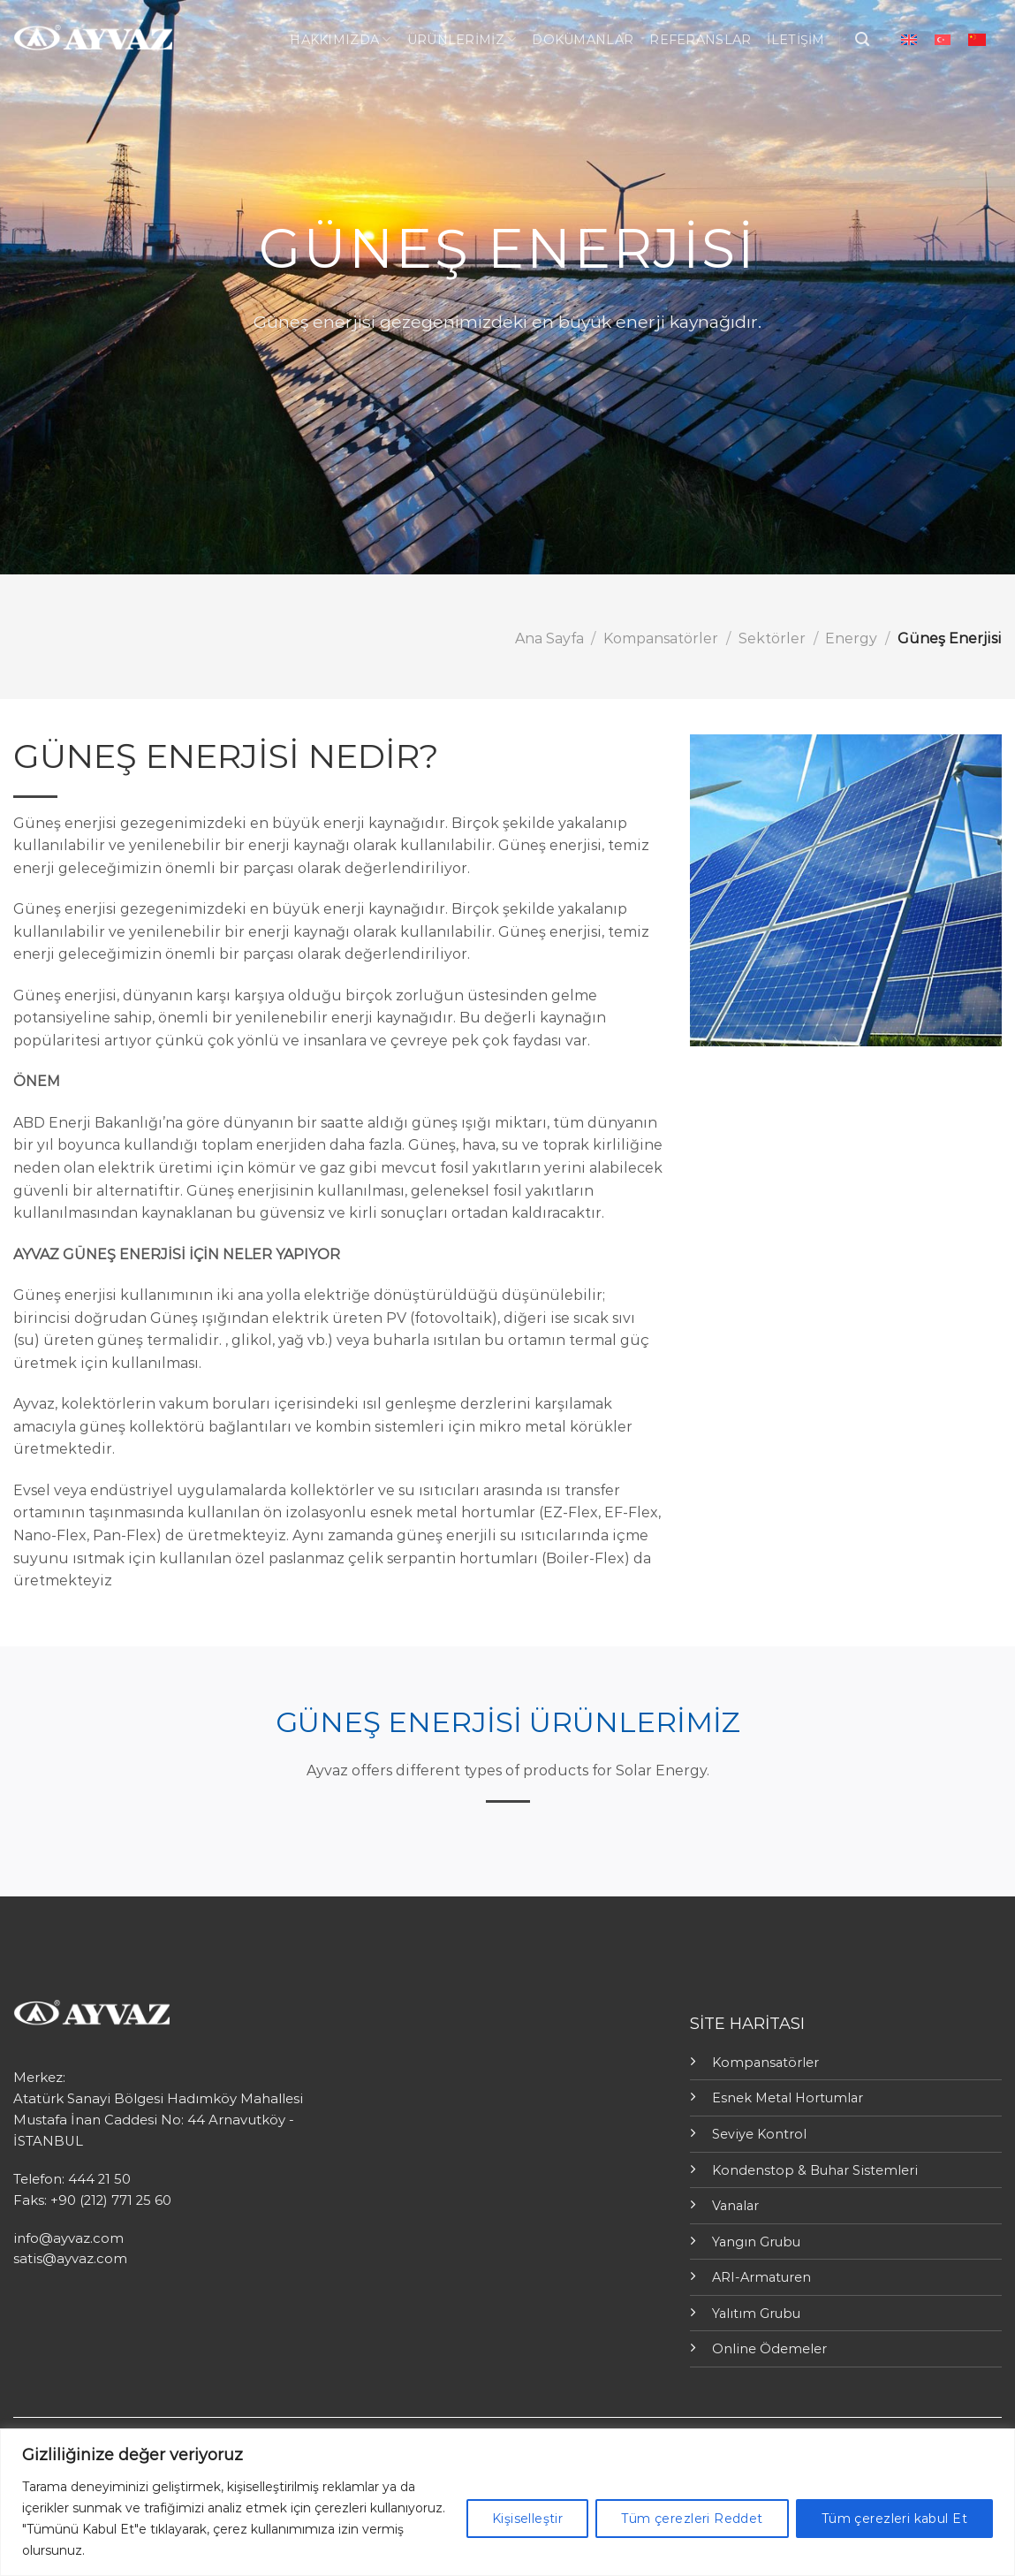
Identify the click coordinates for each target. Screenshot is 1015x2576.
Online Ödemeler (769, 2349)
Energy (851, 638)
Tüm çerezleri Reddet (691, 2519)
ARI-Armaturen (761, 2277)
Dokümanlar (582, 40)
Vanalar (735, 2206)
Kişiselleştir (527, 2519)
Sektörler (772, 638)
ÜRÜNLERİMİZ (462, 39)
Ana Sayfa (549, 638)
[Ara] (862, 39)
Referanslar (700, 40)
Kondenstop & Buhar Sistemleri (815, 2170)
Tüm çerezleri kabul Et (894, 2519)
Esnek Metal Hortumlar (787, 2098)
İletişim (795, 40)
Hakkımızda (340, 39)
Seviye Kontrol (759, 2134)
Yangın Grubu (756, 2242)
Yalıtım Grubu (756, 2313)
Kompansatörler (660, 638)
